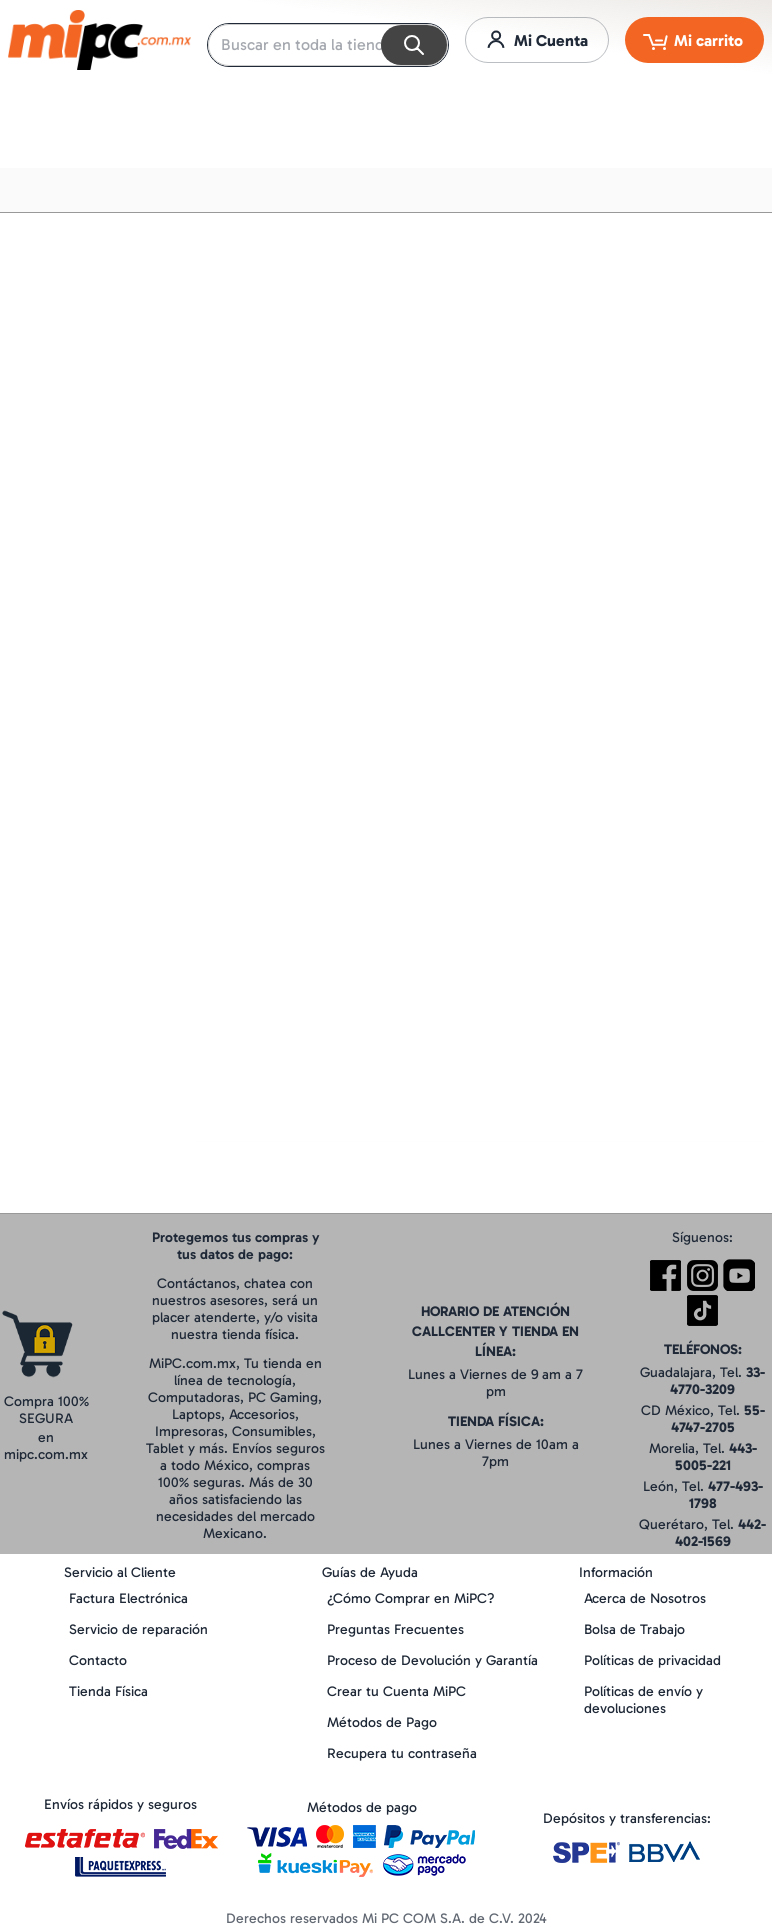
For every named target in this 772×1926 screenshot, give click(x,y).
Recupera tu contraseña (402, 1753)
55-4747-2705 (718, 1419)
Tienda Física (108, 1691)
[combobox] (328, 45)
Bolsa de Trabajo (634, 1629)
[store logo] (99, 40)
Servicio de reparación (138, 1629)
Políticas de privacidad (652, 1660)
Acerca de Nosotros (645, 1598)
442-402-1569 (721, 1533)
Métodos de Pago (382, 1722)
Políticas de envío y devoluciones (643, 1700)
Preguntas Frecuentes (395, 1629)
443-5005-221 (716, 1457)
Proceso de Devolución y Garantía (432, 1660)
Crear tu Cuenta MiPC (396, 1691)
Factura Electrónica (128, 1598)
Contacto (98, 1660)
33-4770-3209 (717, 1381)
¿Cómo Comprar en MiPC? (411, 1598)
